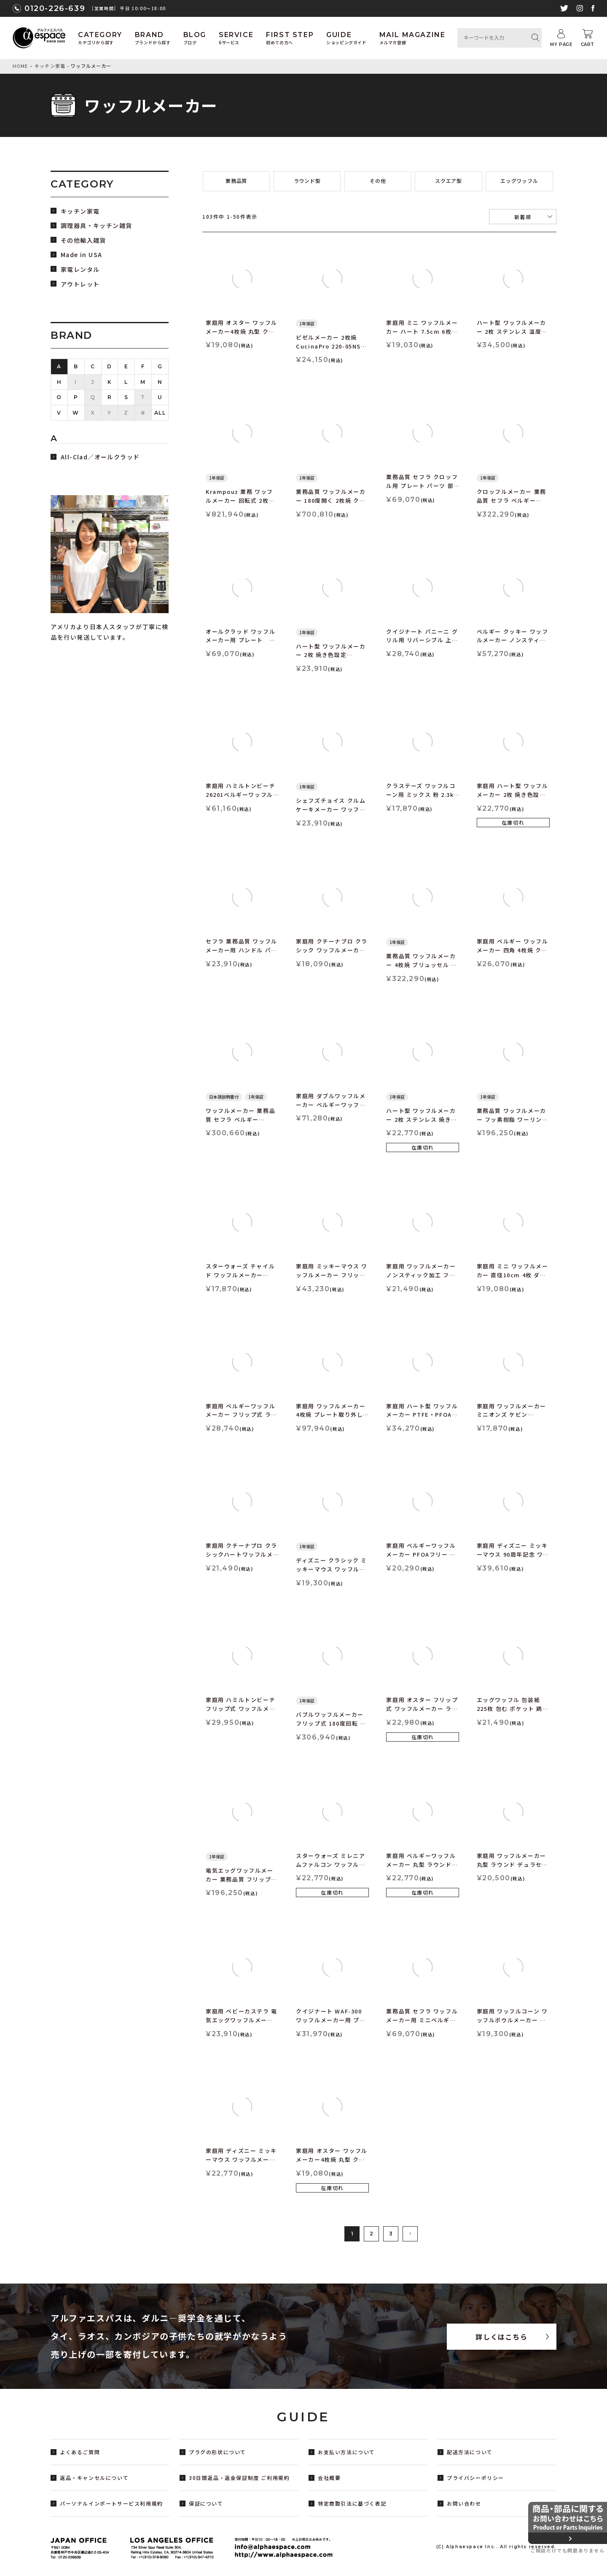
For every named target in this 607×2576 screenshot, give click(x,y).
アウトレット (80, 284)
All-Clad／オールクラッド (100, 457)
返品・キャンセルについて (94, 2477)
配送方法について (470, 2451)
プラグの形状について (217, 2451)
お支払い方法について (346, 2451)
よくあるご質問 (80, 2451)
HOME (20, 65)
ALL (160, 413)
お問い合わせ (464, 2503)
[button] (410, 2233)
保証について (206, 2503)
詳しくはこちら (501, 2337)
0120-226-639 (54, 8)
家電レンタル (80, 269)
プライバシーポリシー (475, 2477)
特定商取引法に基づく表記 (352, 2503)
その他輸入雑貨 (83, 240)
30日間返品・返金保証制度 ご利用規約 (239, 2477)
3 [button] (390, 2233)
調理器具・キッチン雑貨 (96, 226)
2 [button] (371, 2233)
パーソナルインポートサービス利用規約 (111, 2503)
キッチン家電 (50, 65)
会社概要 (329, 2477)
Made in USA (81, 255)
